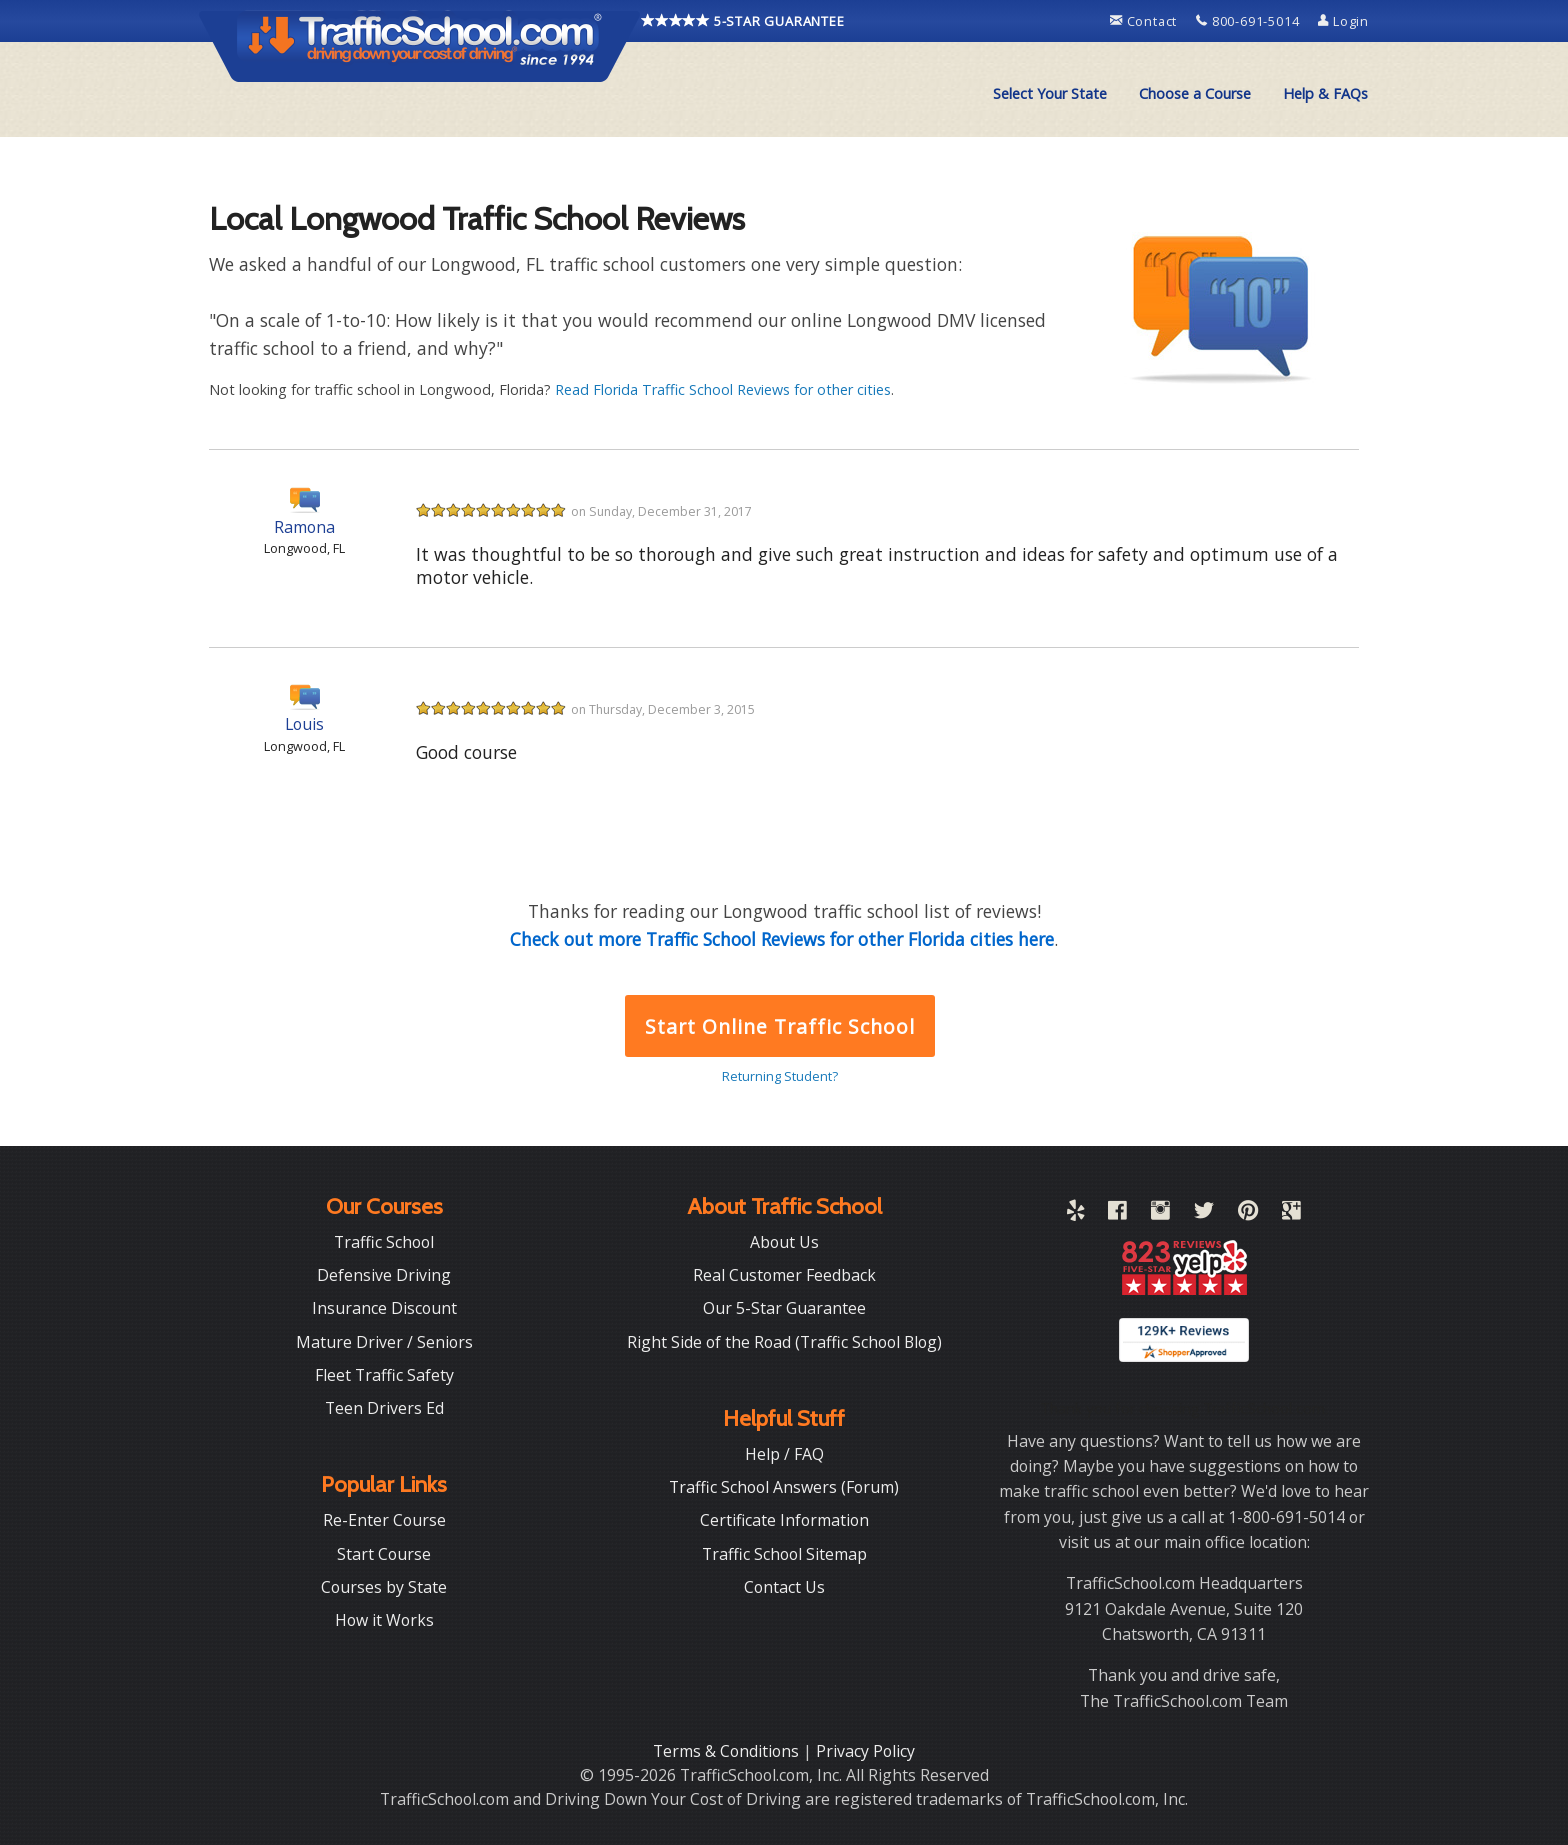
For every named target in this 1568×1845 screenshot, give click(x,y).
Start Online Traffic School (779, 1026)
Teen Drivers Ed (384, 1408)
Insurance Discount (384, 1308)
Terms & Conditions (728, 1751)
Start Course (384, 1554)
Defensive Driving (384, 1275)
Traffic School (384, 1242)
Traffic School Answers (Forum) (784, 1487)
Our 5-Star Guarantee (784, 1308)
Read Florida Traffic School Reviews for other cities (723, 389)
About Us (784, 1242)
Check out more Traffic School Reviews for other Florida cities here (782, 939)
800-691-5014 (1249, 21)
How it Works (384, 1620)
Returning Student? (780, 1076)
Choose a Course (1195, 93)
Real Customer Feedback (784, 1275)
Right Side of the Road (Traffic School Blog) (784, 1342)
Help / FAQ (784, 1454)
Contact (1145, 21)
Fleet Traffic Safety (384, 1375)
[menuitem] (1050, 94)
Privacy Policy (865, 1751)
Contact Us (784, 1587)
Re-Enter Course (384, 1520)
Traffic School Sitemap (784, 1554)
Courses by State (384, 1587)
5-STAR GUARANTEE (743, 21)
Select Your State (1050, 93)
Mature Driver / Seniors (384, 1342)
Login (1343, 21)
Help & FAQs (1325, 93)
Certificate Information (784, 1520)
